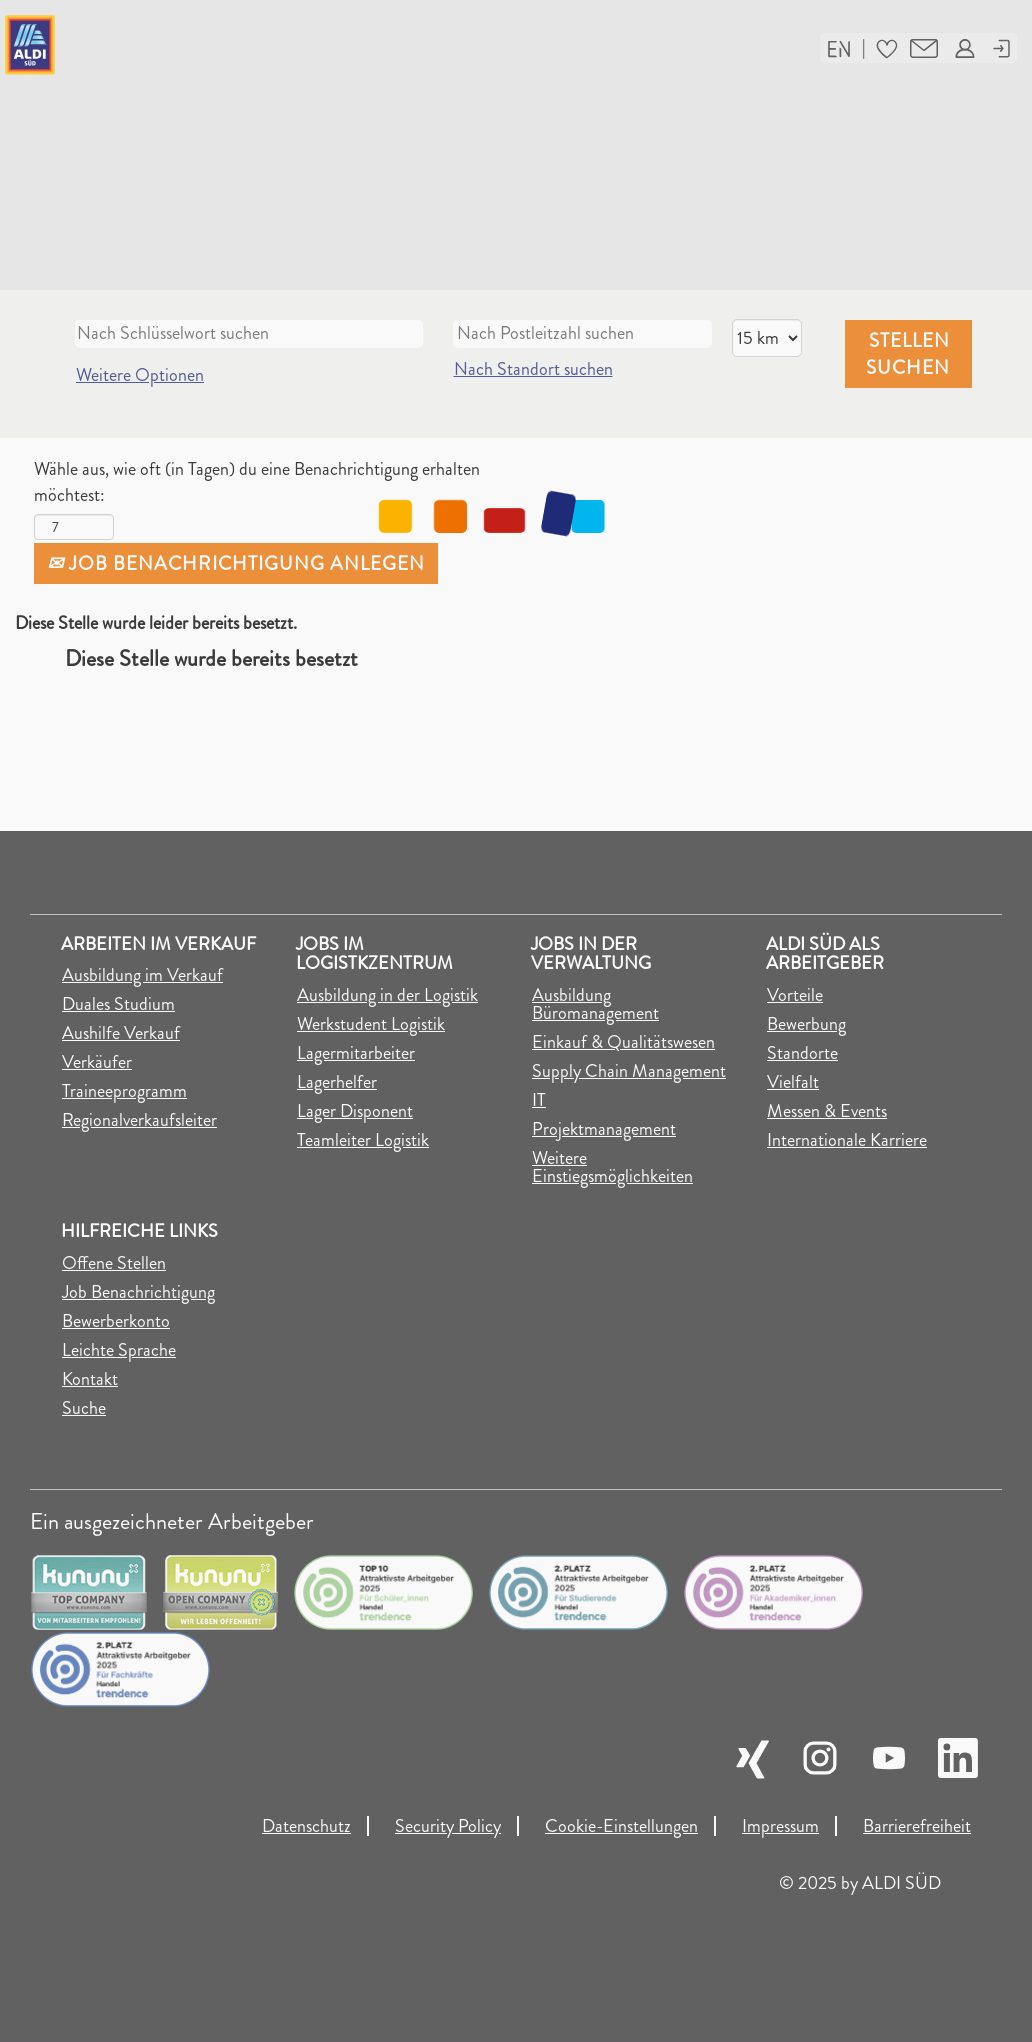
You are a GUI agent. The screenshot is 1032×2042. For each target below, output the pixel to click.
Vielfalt (793, 1082)
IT (539, 1100)
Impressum (780, 1826)
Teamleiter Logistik (363, 1140)
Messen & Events (827, 1111)
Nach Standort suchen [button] (533, 369)
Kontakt (90, 1379)
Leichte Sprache (119, 1350)
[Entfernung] (767, 338)
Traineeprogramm (124, 1091)
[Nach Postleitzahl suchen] (583, 334)
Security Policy (448, 1826)
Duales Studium (118, 1004)
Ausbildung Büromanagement (595, 1004)
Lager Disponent (355, 1111)
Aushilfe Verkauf (121, 1033)
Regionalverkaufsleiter (139, 1120)
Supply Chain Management (629, 1071)
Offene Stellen (114, 1263)
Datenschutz (306, 1826)
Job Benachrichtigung (138, 1292)
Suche (84, 1408)
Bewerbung (806, 1024)
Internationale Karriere (847, 1140)
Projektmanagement (604, 1129)
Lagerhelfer (337, 1082)
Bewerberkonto (116, 1321)
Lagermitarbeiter (356, 1053)
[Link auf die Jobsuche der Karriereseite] (175, 45)
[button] (839, 47)
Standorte (802, 1053)
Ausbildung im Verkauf (142, 975)
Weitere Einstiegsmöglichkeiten (612, 1167)
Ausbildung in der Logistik (387, 995)
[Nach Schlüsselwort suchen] (249, 334)
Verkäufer (97, 1062)
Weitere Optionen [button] (140, 375)
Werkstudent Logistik (371, 1024)
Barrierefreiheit (917, 1826)
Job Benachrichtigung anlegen (236, 563)
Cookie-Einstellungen (621, 1826)
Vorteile (795, 995)
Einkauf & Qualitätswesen (623, 1042)
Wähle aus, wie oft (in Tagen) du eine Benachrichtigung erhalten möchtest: (257, 482)
